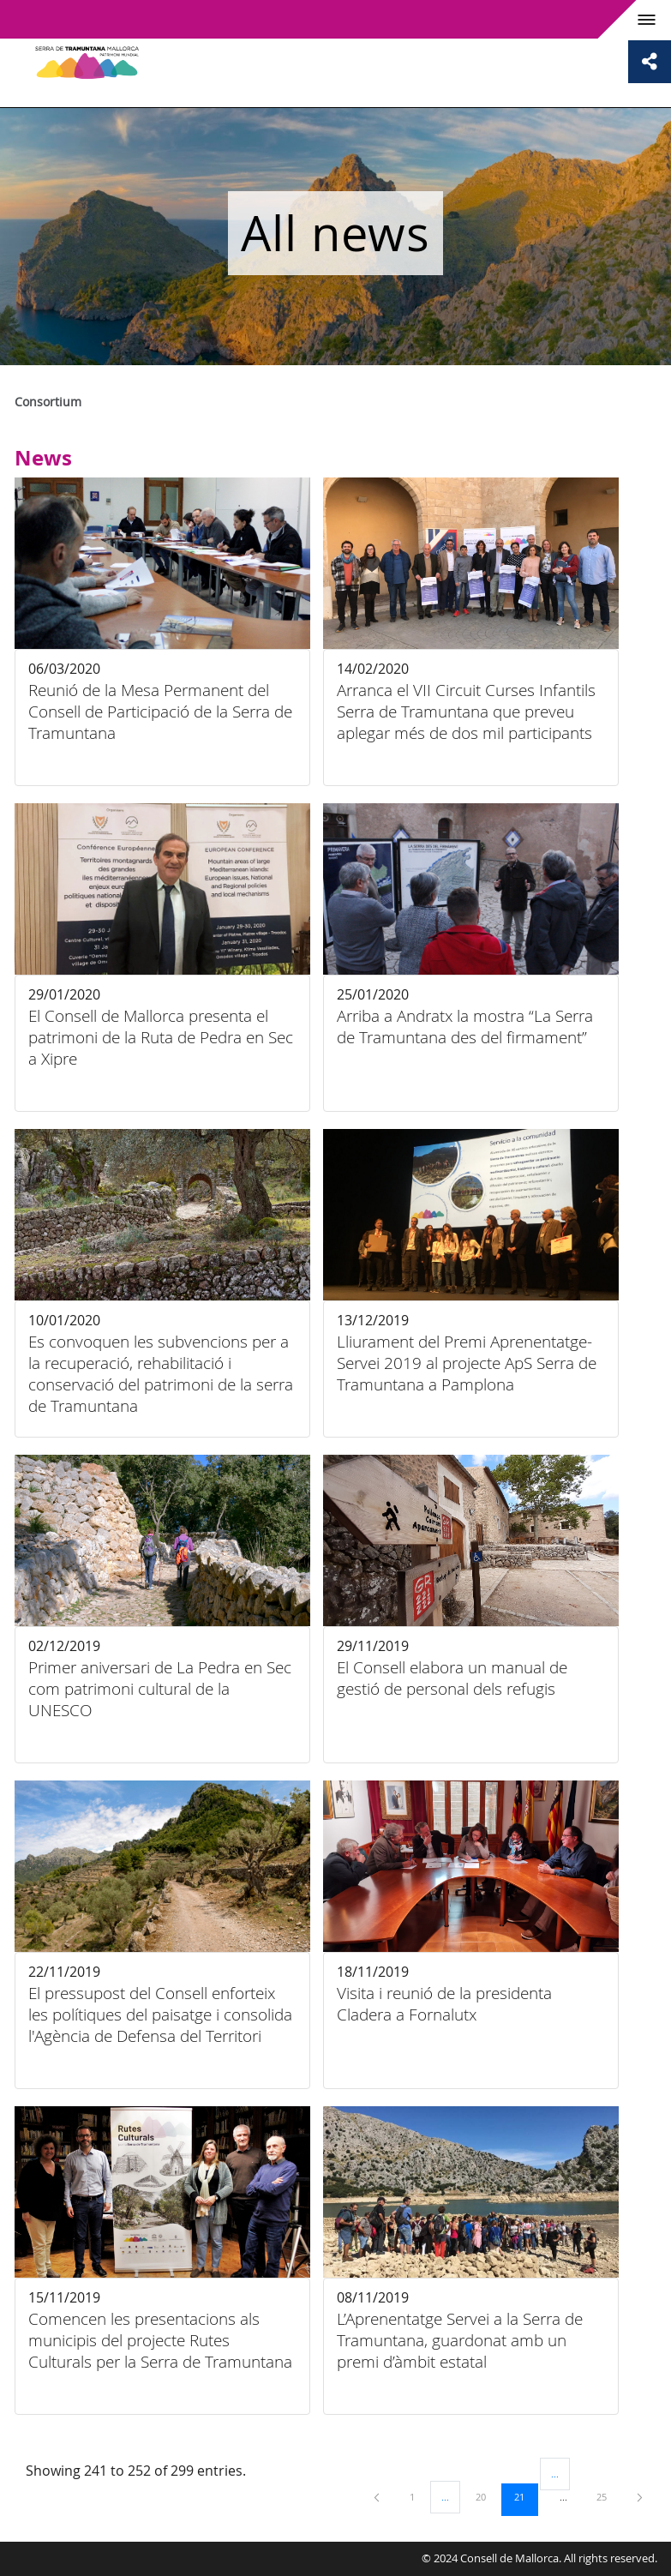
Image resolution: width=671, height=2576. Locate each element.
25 (608, 2496)
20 (487, 2496)
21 (525, 2496)
